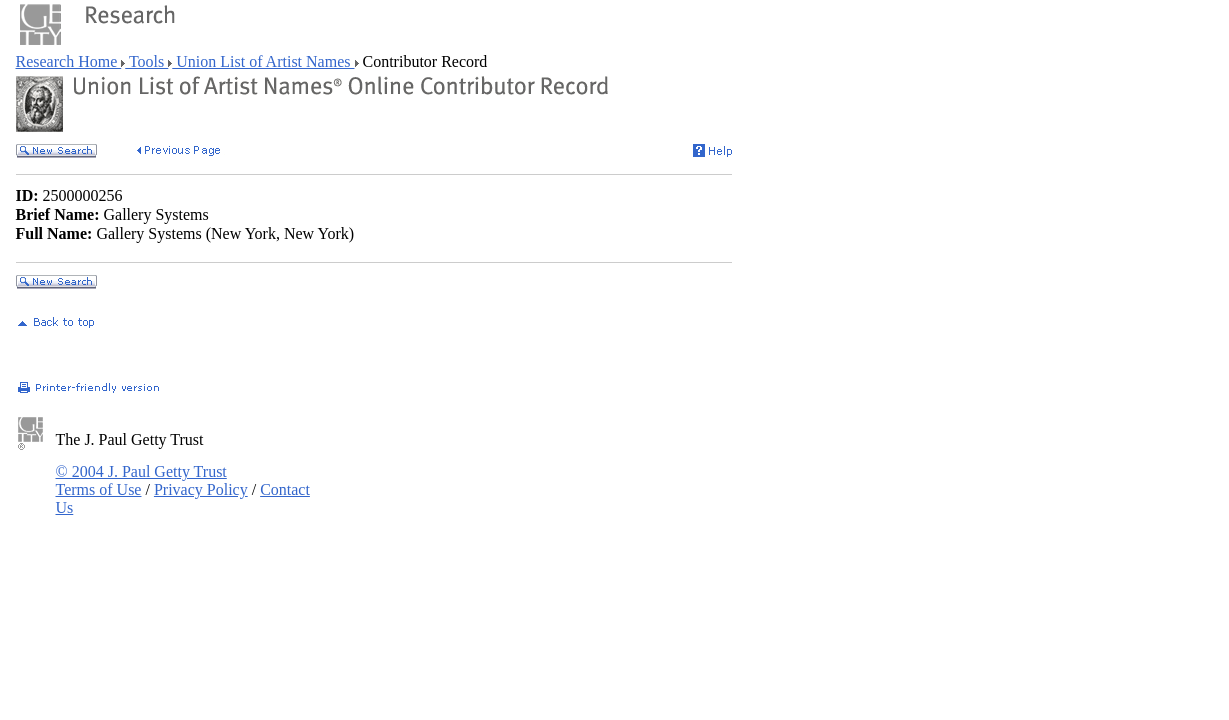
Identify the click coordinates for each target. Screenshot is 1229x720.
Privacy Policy (201, 489)
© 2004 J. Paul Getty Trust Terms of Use (141, 480)
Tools (146, 61)
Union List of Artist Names (263, 61)
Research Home (69, 61)
